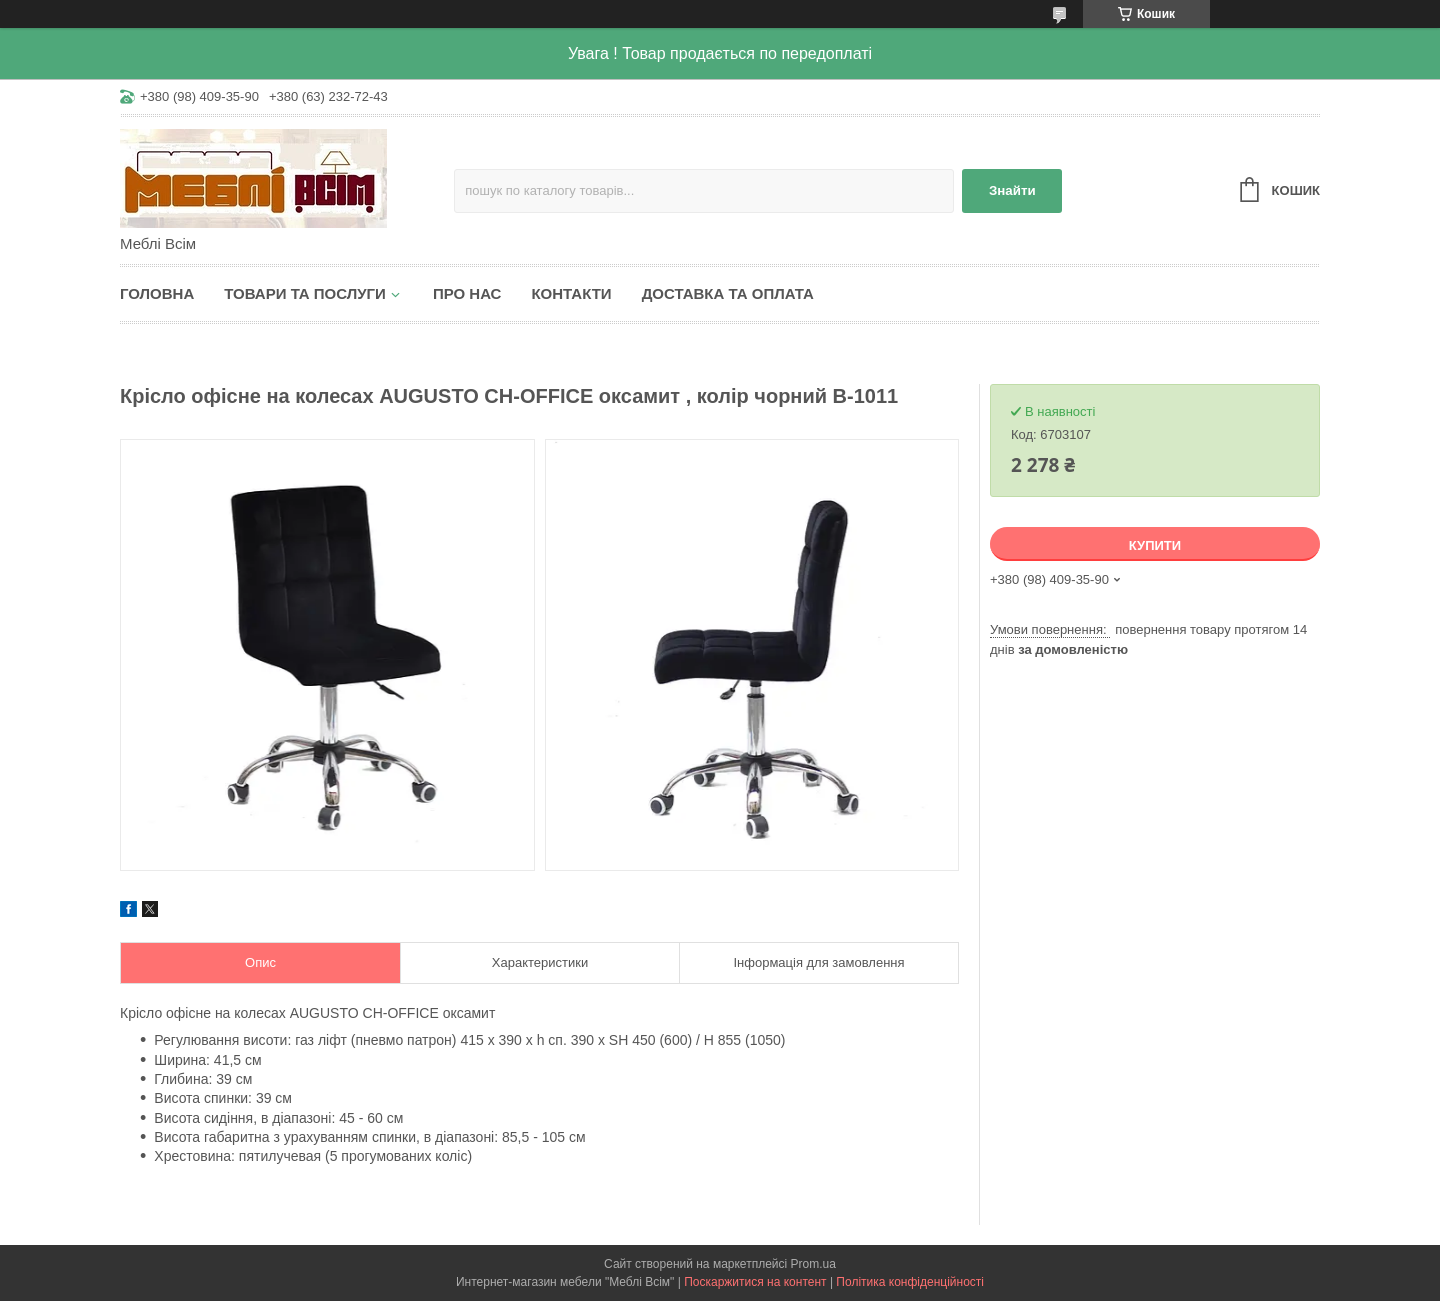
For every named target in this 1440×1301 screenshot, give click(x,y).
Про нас (467, 293)
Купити (1155, 545)
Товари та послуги (305, 293)
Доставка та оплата (728, 293)
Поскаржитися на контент (755, 1282)
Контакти (571, 293)
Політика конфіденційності (910, 1282)
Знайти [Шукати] (1012, 190)
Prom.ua (813, 1264)
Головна (157, 293)
